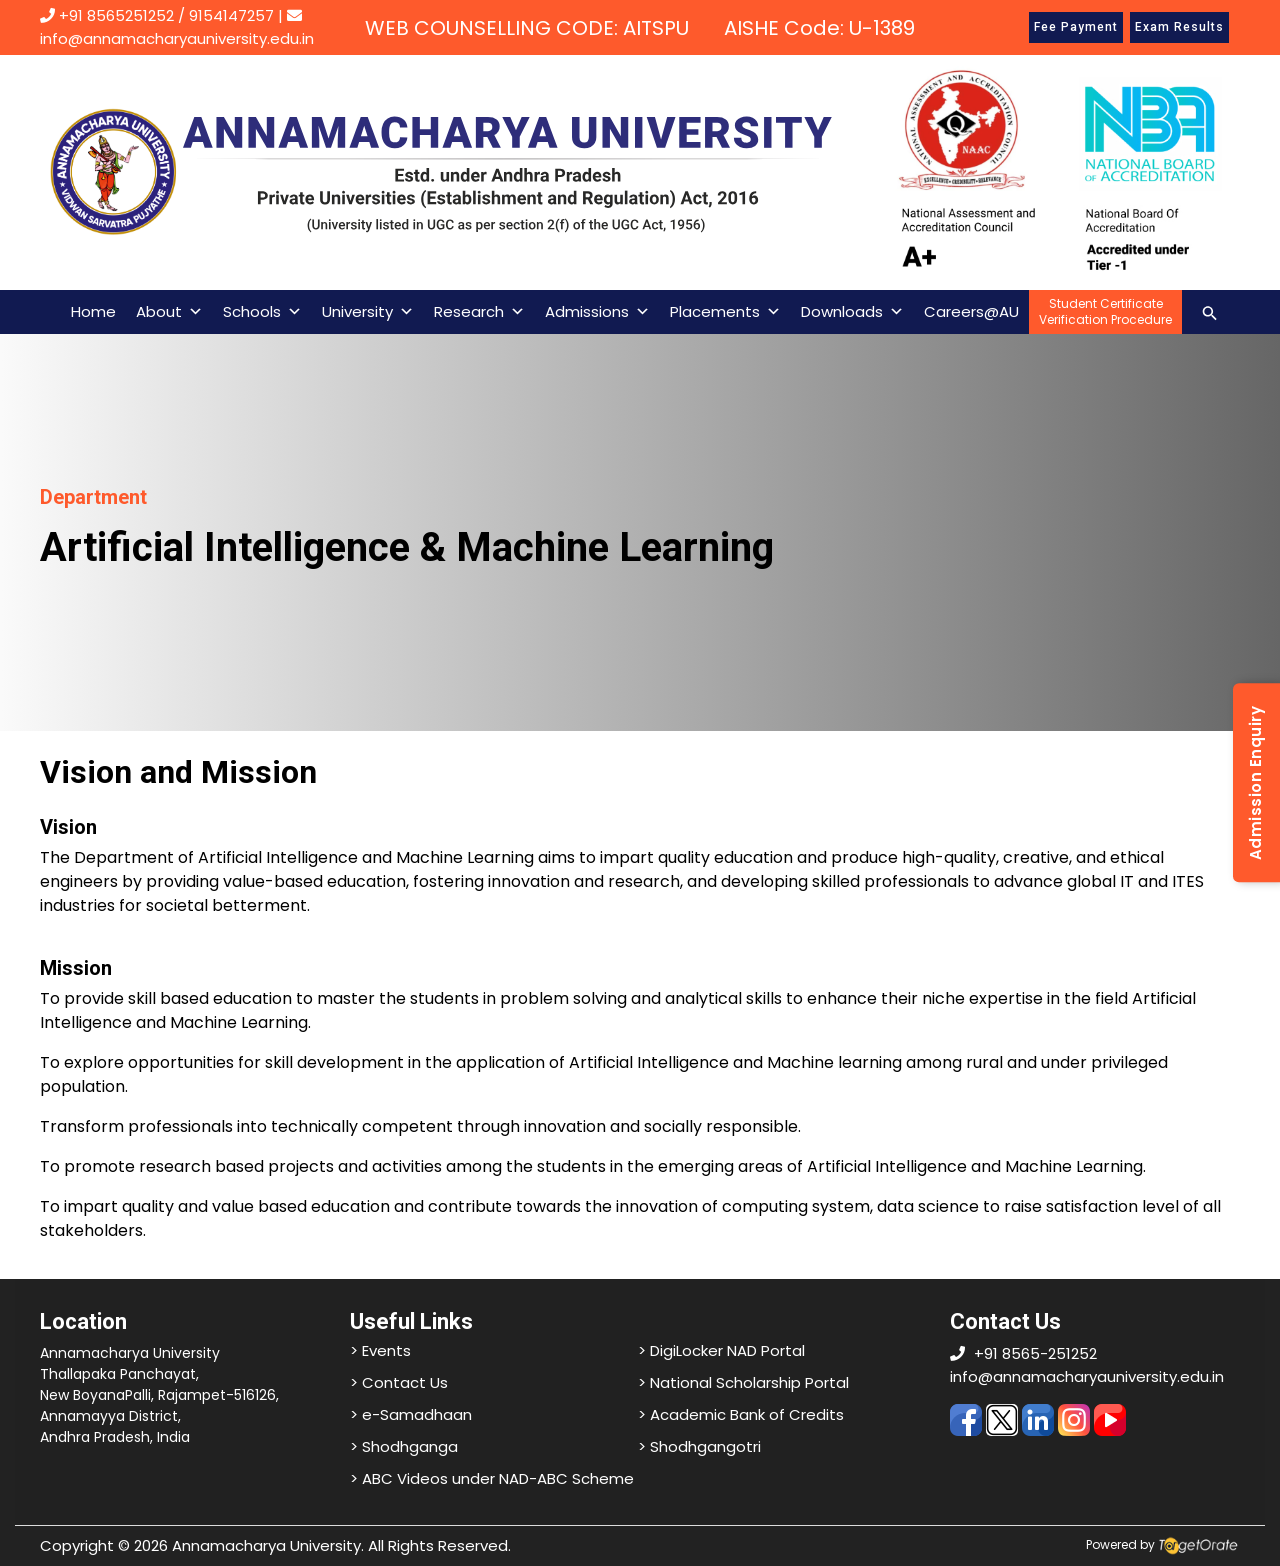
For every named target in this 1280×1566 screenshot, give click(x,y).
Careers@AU (971, 311)
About (169, 312)
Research (479, 312)
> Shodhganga (404, 1446)
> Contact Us (399, 1382)
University (368, 312)
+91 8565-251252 (1035, 1353)
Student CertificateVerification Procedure (1105, 311)
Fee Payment (1076, 27)
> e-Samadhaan (411, 1414)
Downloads (852, 312)
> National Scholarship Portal (743, 1382)
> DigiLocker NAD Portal (721, 1350)
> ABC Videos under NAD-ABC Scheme (492, 1478)
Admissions (597, 312)
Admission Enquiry (1255, 783)
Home (93, 311)
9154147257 (231, 15)
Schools (262, 312)
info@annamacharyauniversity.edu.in (1087, 1376)
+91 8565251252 (116, 15)
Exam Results (1179, 27)
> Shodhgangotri (699, 1446)
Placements (725, 312)
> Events (380, 1350)
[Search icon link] (1210, 311)
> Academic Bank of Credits (741, 1414)
